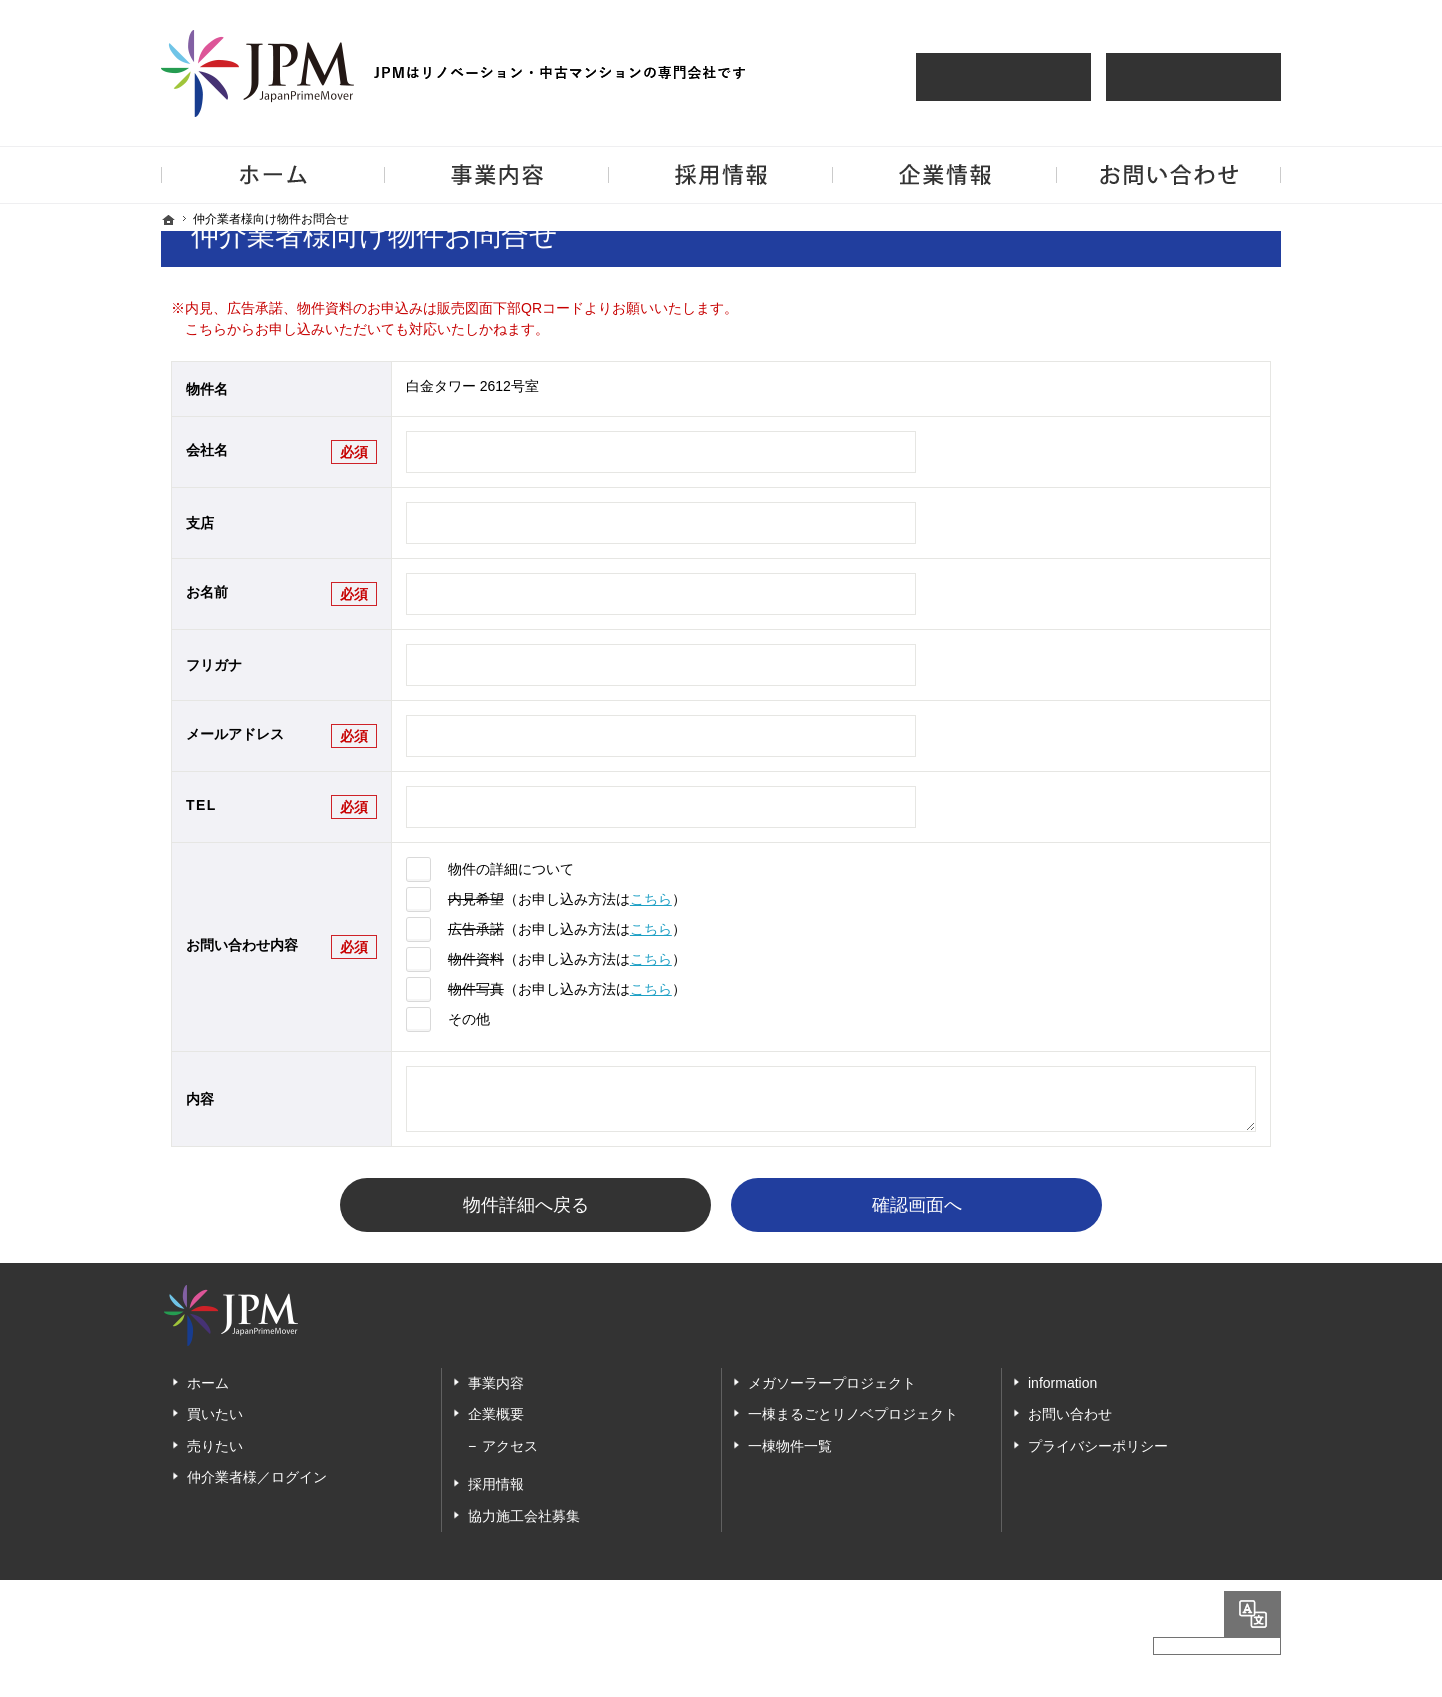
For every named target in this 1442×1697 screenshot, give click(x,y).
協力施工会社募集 (524, 1516)
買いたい (215, 1415)
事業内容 (496, 1383)
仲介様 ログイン (1003, 77)
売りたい (215, 1446)
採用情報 (496, 1485)
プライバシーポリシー (1098, 1446)
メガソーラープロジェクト (832, 1383)
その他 (469, 1019)
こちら (651, 899)
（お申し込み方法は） (567, 899)
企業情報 (945, 175)
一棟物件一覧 (790, 1446)
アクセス (510, 1446)
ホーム (208, 1383)
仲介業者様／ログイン (257, 1478)
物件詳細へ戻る (526, 1205)
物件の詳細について (511, 869)
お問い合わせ (1070, 1415)
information (1062, 1383)
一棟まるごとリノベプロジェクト (853, 1415)
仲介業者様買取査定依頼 (1193, 77)
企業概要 (496, 1415)
